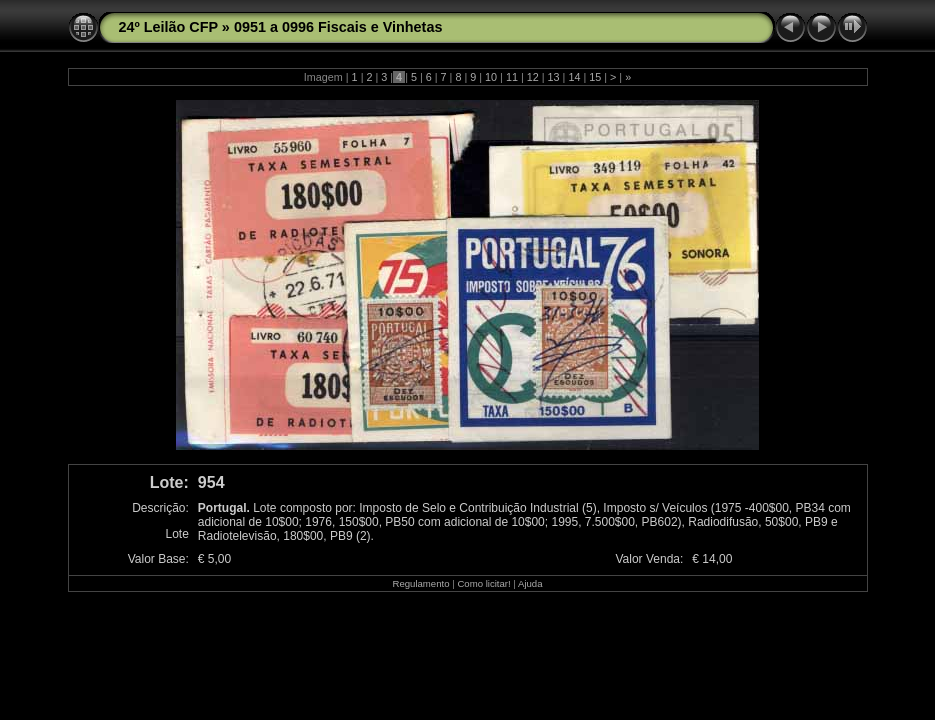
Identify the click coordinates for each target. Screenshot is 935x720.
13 (554, 77)
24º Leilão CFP (168, 27)
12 (533, 77)
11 (512, 77)
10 (491, 77)
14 (574, 77)
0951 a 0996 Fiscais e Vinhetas (338, 27)
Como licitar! (483, 583)
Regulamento (420, 583)
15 (595, 77)
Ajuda (530, 583)
